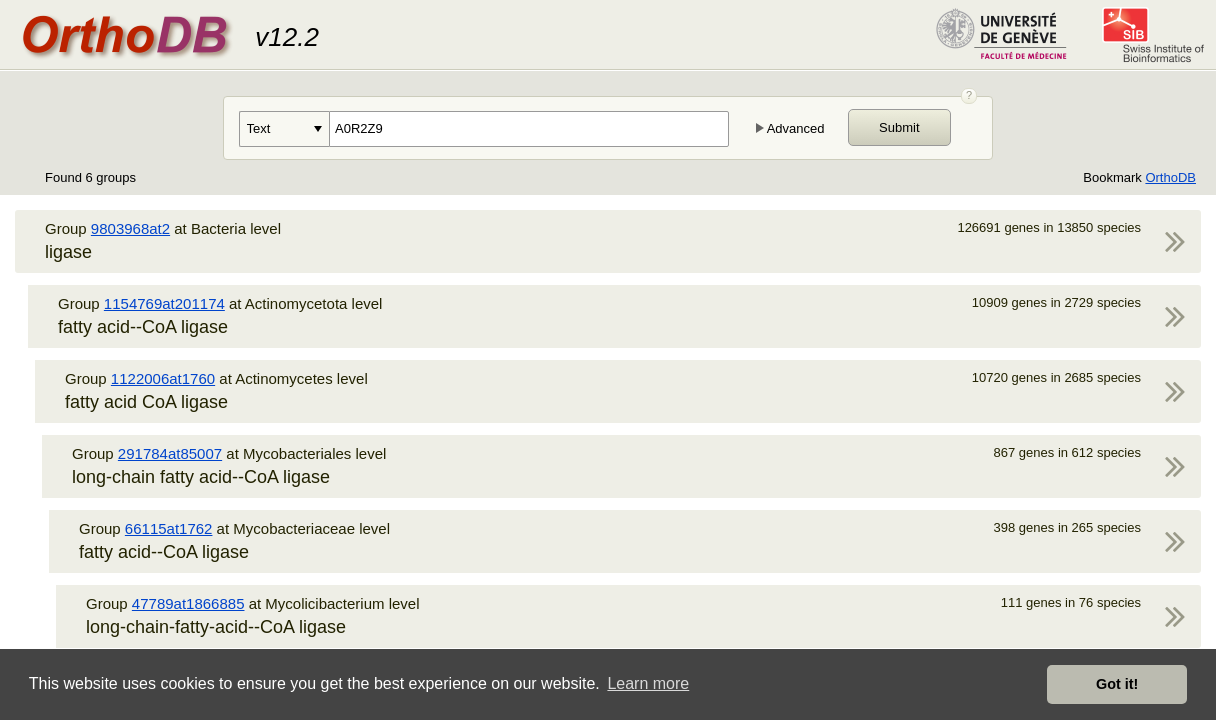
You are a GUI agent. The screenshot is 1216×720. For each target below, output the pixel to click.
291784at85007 (170, 453)
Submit (899, 127)
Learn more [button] (648, 683)
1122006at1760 (163, 378)
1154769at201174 (164, 303)
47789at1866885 (188, 603)
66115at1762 (169, 528)
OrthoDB (1170, 177)
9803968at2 (130, 228)
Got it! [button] (1117, 684)
